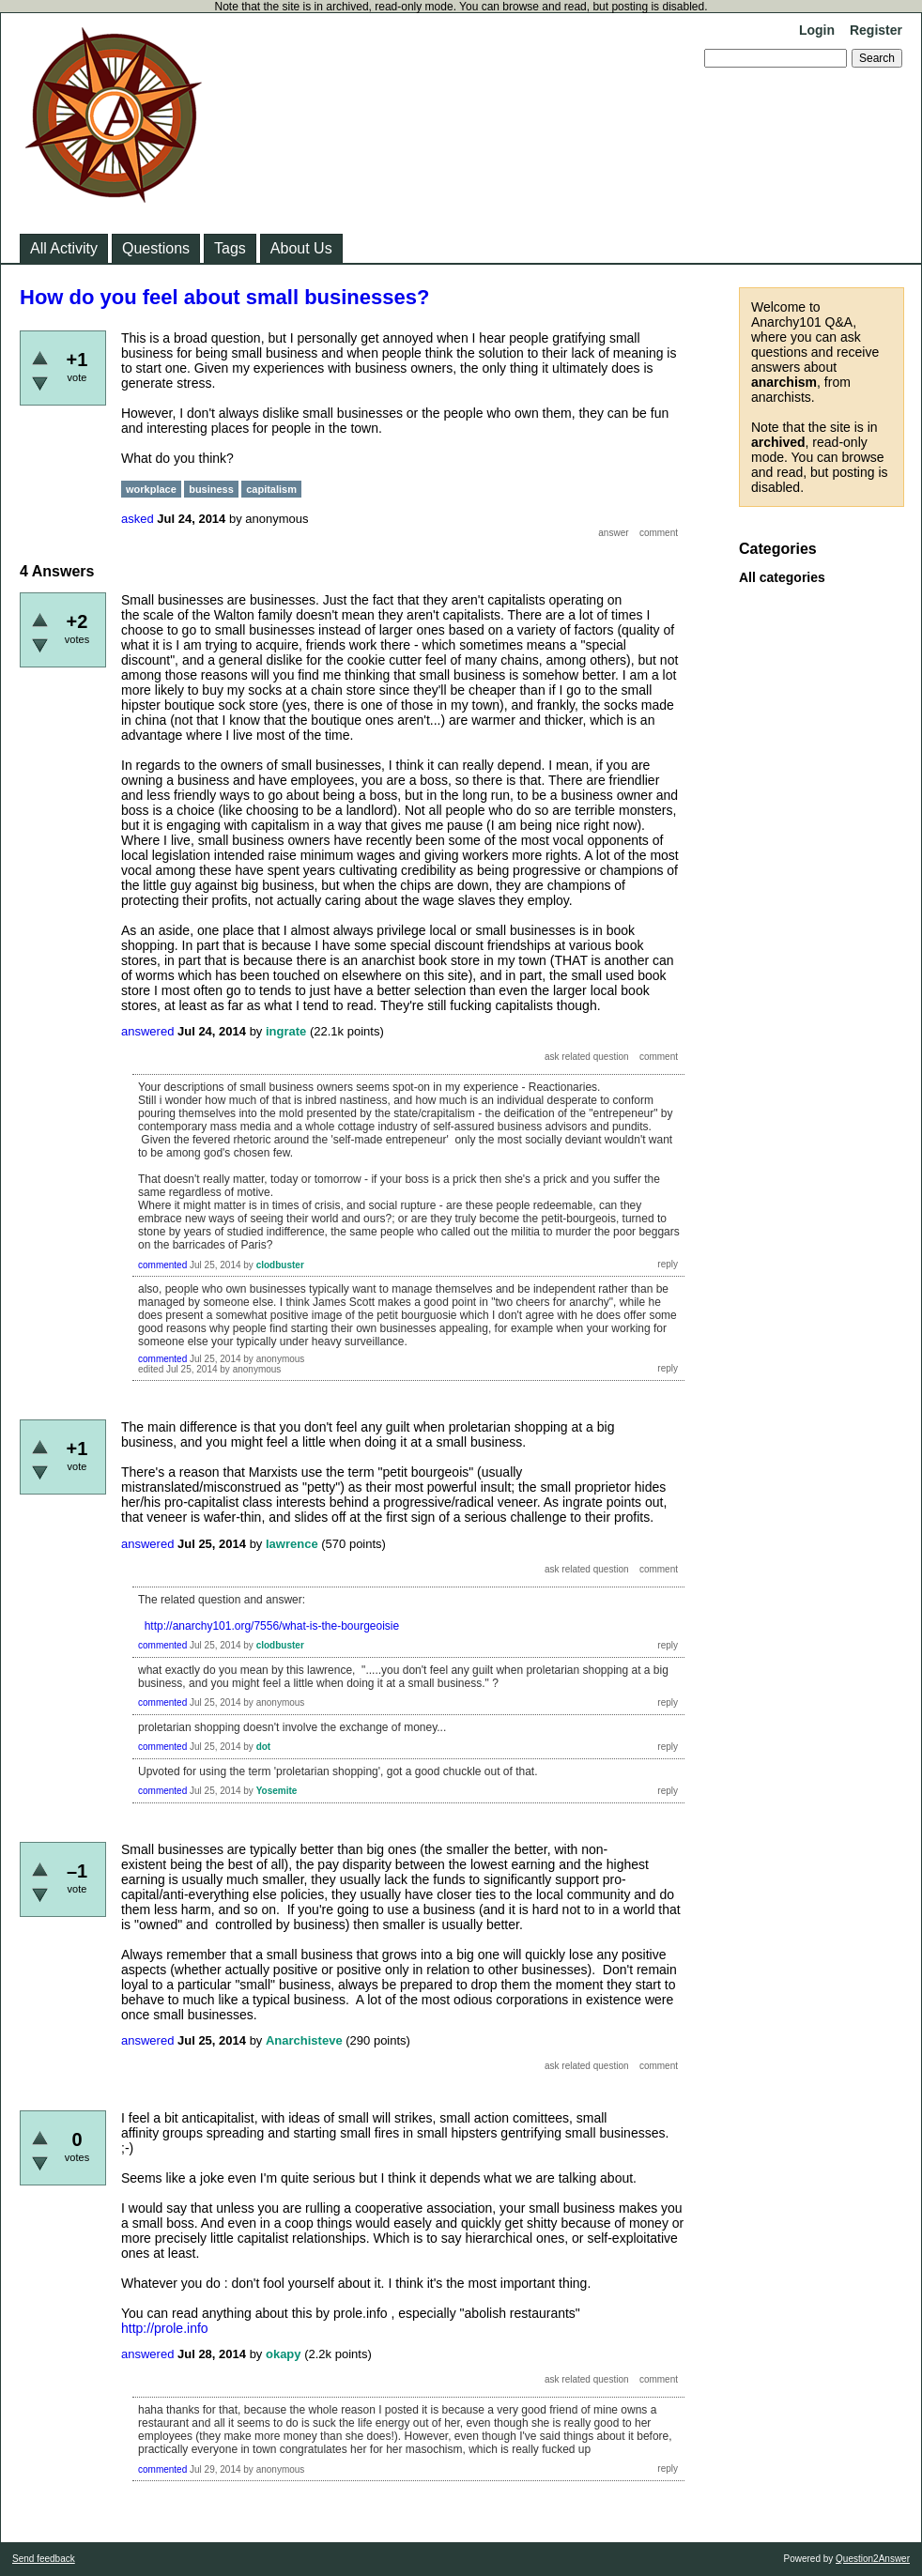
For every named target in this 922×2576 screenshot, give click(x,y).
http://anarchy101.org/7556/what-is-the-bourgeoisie (272, 1626)
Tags (230, 248)
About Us (301, 248)
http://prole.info (164, 2328)
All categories (782, 577)
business (211, 489)
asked (137, 519)
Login (817, 30)
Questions (156, 248)
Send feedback (43, 2558)
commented (162, 1265)
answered (147, 1031)
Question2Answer (873, 2558)
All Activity (64, 248)
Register (876, 30)
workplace (151, 489)
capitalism (271, 489)
